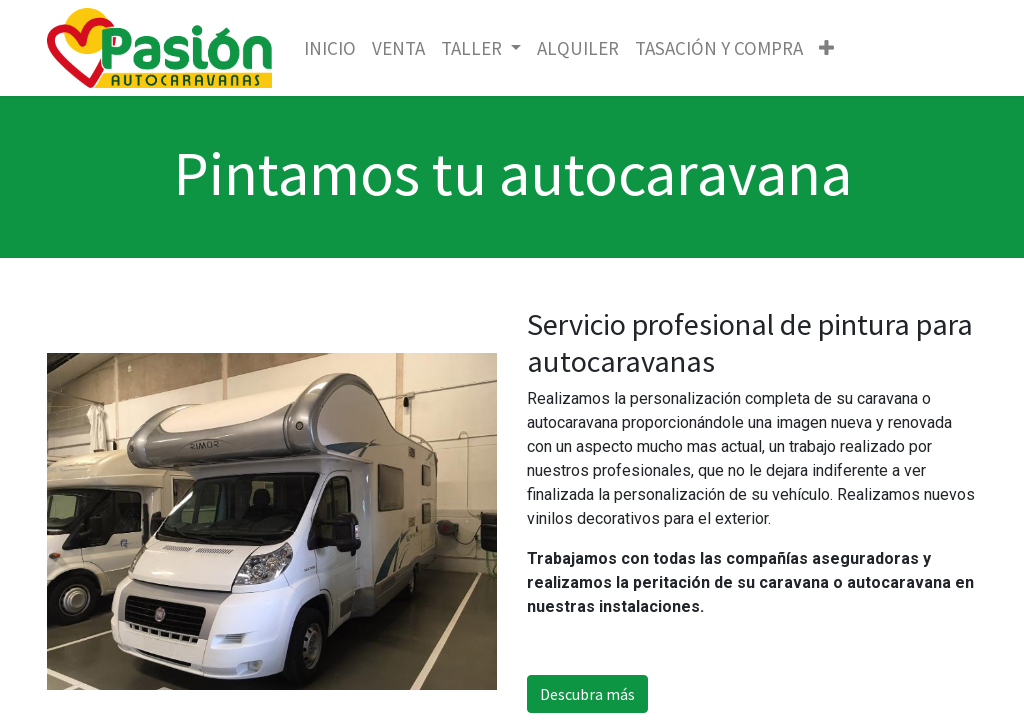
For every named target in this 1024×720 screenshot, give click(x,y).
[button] (826, 48)
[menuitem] (330, 48)
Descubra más (587, 694)
